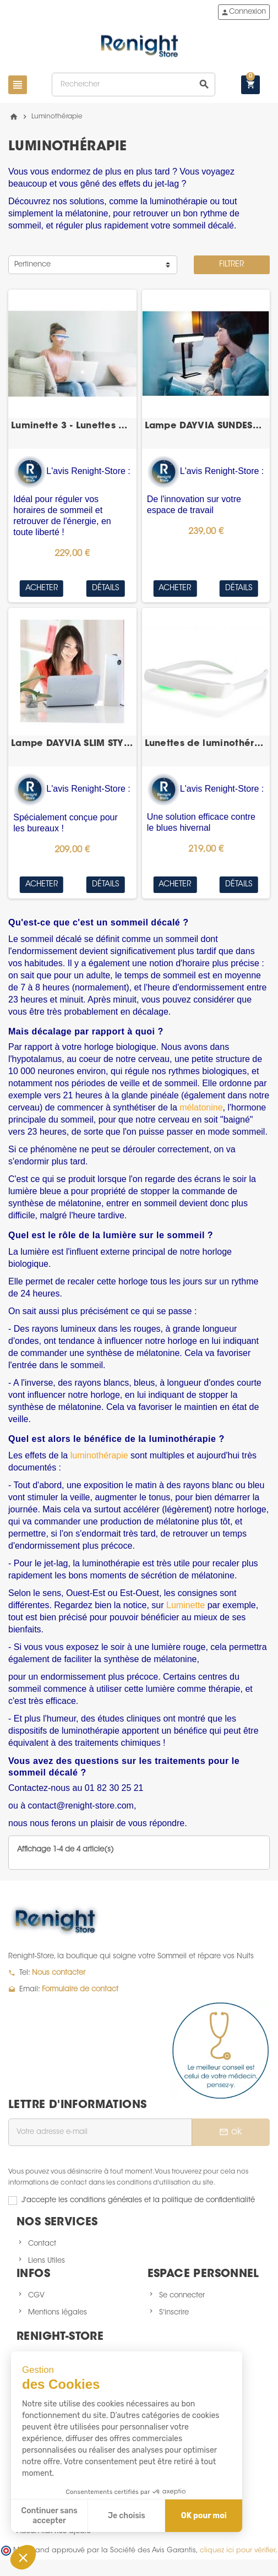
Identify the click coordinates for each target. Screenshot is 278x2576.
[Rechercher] (133, 84)
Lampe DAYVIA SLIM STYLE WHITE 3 (72, 743)
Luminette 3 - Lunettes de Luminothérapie (72, 426)
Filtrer (231, 265)
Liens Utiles (46, 2260)
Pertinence (32, 264)
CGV (36, 2295)
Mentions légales (57, 2312)
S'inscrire (174, 2312)
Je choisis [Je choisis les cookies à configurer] (126, 2515)
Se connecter (182, 2295)
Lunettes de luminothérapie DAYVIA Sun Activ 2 (206, 743)
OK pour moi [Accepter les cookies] (204, 2515)
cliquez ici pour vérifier (237, 2550)
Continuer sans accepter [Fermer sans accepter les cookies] (49, 2515)
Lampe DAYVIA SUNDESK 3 (206, 426)
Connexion (243, 12)
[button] (23, 2557)
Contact (42, 2243)
